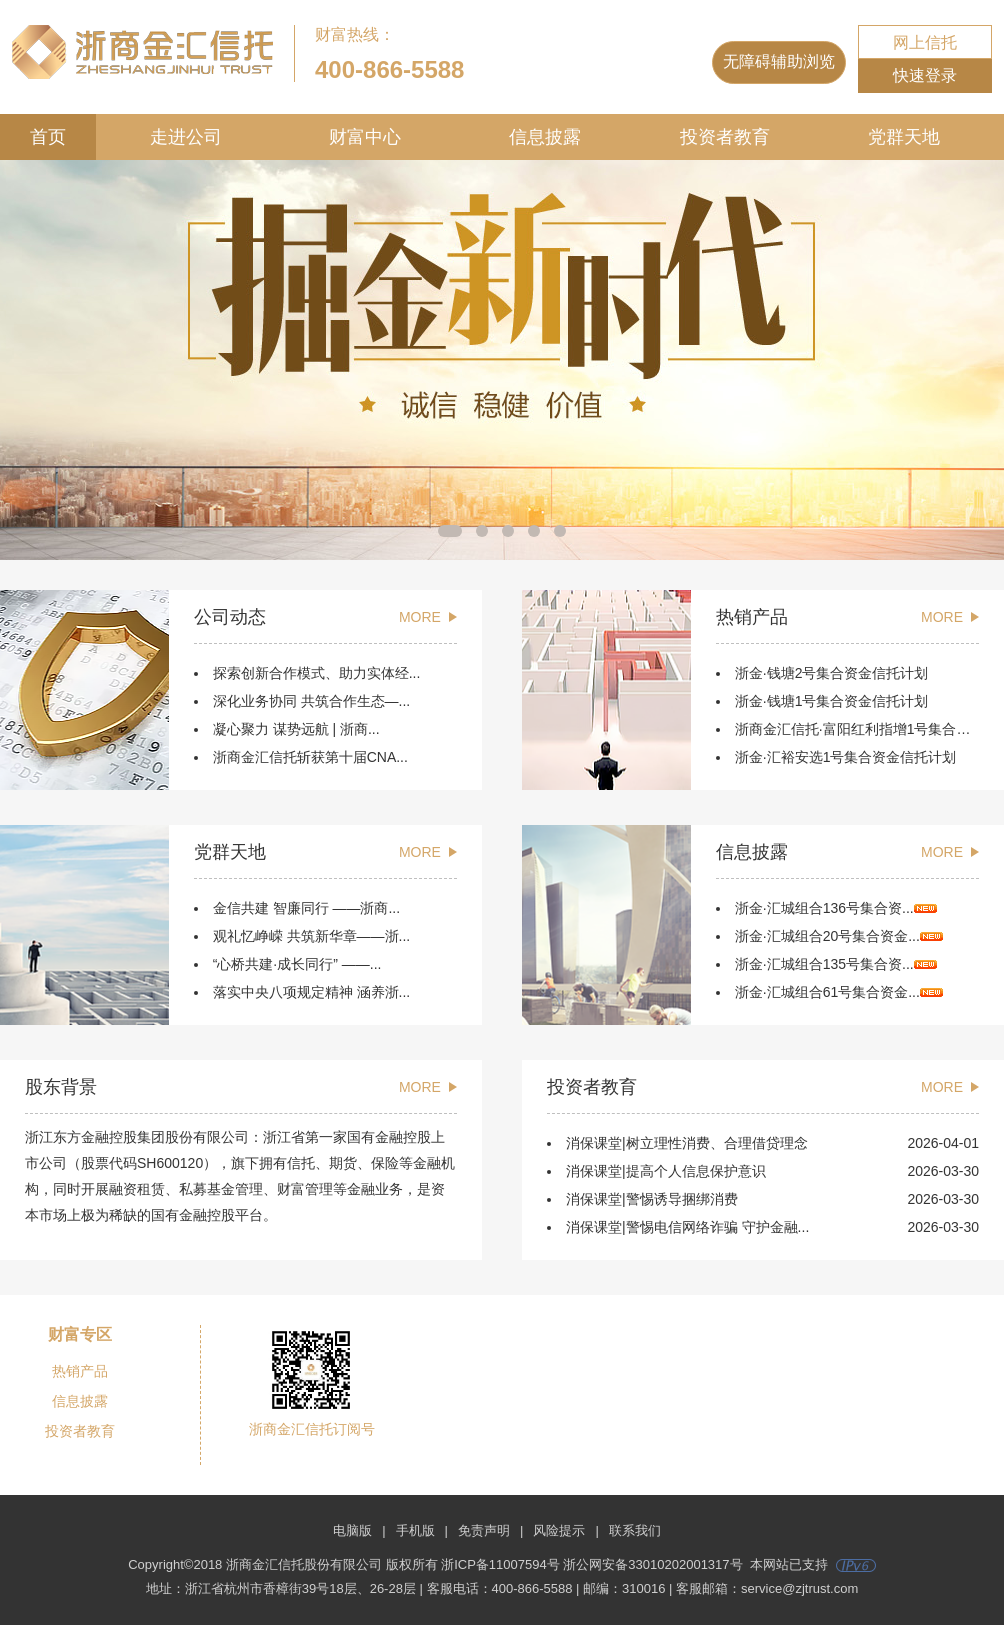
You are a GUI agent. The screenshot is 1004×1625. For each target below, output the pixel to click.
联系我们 (635, 1530)
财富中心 (365, 137)
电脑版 (352, 1530)
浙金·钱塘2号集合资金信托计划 (832, 673)
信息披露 (545, 137)
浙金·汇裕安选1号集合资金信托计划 (846, 757)
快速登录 (925, 75)
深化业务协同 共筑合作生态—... (312, 701)
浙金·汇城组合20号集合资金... (839, 936)
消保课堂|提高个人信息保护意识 (666, 1171)
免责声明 (484, 1530)
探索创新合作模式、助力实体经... (317, 673)
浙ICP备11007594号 (500, 1564)
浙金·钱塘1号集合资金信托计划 (832, 701)
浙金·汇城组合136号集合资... (836, 908)
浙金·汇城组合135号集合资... (836, 964)
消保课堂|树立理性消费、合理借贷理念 (687, 1143)
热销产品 (80, 1371)
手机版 (415, 1530)
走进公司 (186, 137)
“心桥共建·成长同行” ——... (297, 964)
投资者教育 (725, 137)
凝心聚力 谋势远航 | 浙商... (296, 729)
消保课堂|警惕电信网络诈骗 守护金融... (687, 1227)
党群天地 (904, 137)
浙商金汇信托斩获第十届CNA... (310, 757)
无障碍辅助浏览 (779, 61)
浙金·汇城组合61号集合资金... (839, 992)
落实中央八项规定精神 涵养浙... (312, 992)
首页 (48, 137)
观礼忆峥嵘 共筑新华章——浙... (312, 936)
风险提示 (559, 1530)
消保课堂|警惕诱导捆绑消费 (652, 1199)
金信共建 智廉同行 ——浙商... (306, 908)
